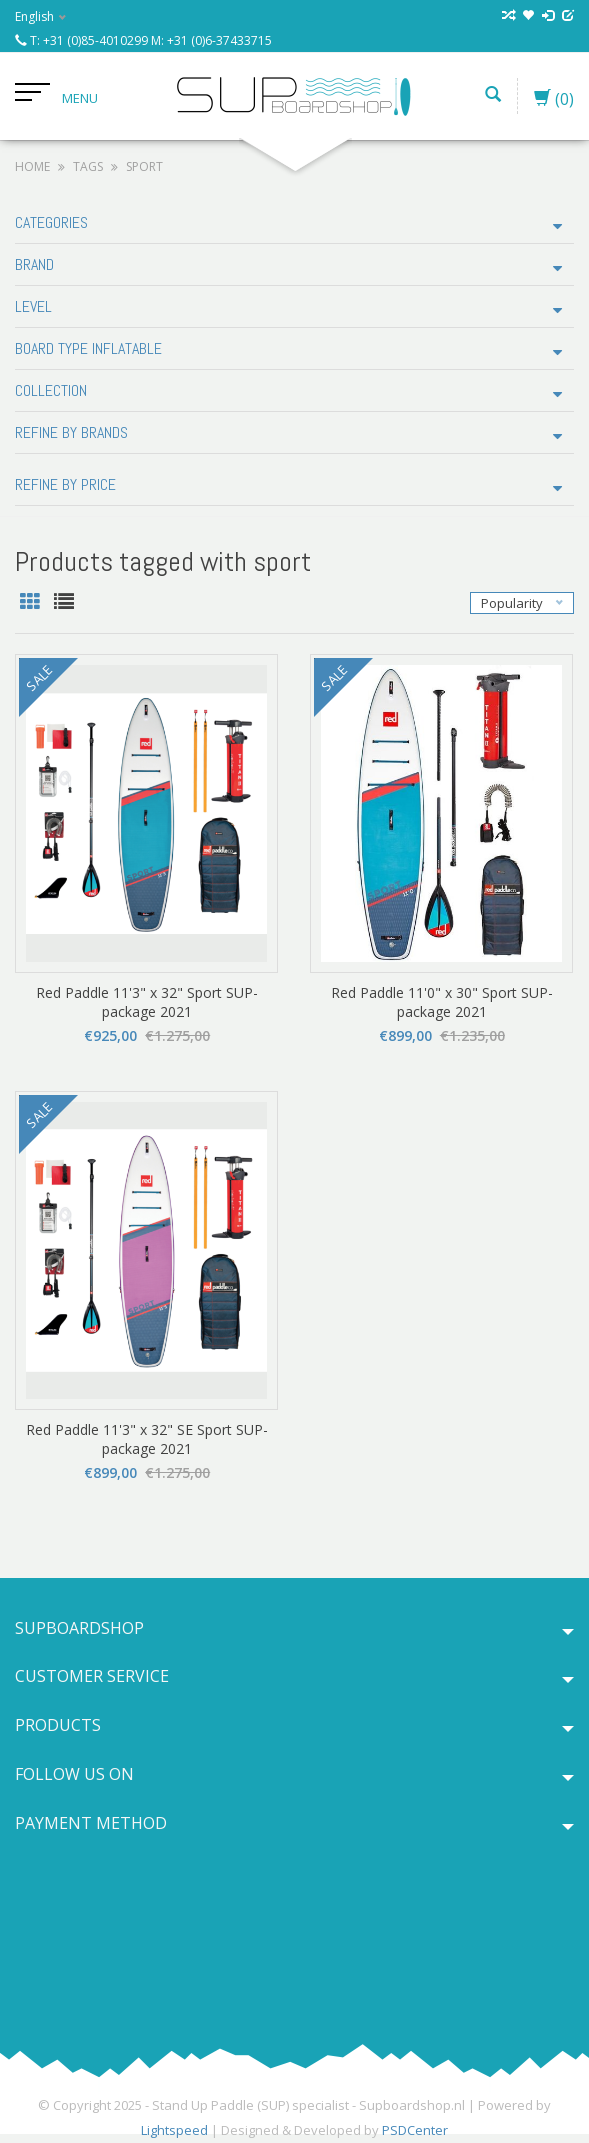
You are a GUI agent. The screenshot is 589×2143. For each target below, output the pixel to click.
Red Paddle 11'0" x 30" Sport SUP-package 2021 (442, 1002)
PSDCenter (415, 2130)
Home (32, 166)
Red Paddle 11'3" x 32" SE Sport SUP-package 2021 (147, 1439)
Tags (88, 166)
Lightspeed (174, 2130)
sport (144, 166)
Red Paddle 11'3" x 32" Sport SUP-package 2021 (147, 1002)
